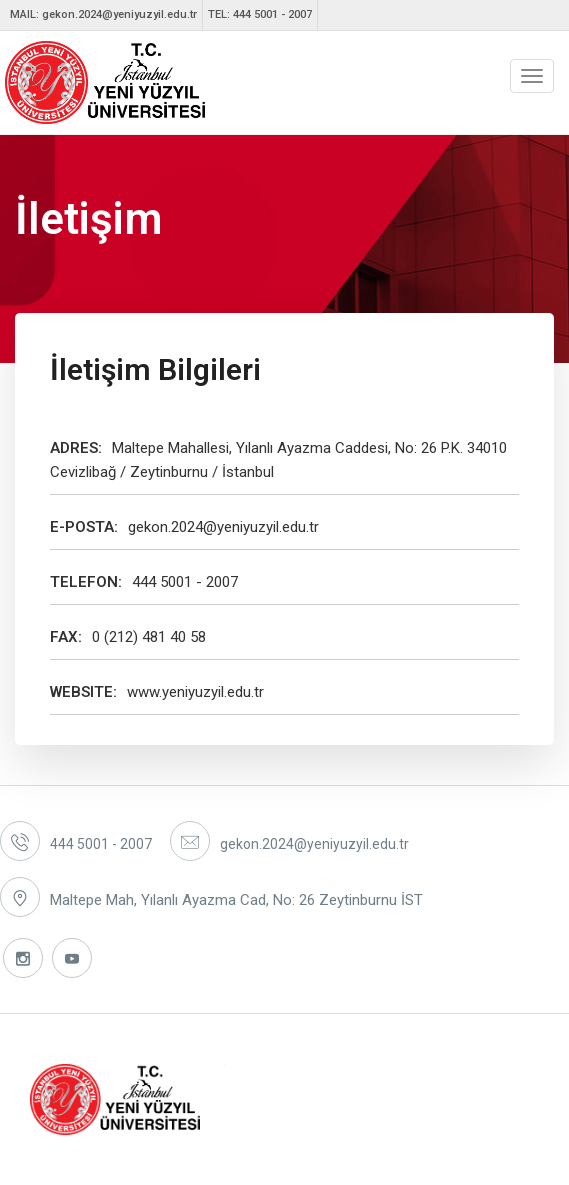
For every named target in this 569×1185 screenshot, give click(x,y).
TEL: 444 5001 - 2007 (260, 14)
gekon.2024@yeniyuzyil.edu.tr (223, 527)
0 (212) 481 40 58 (149, 637)
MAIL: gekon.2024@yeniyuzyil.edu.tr (103, 14)
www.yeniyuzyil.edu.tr (195, 692)
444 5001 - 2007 (185, 582)
